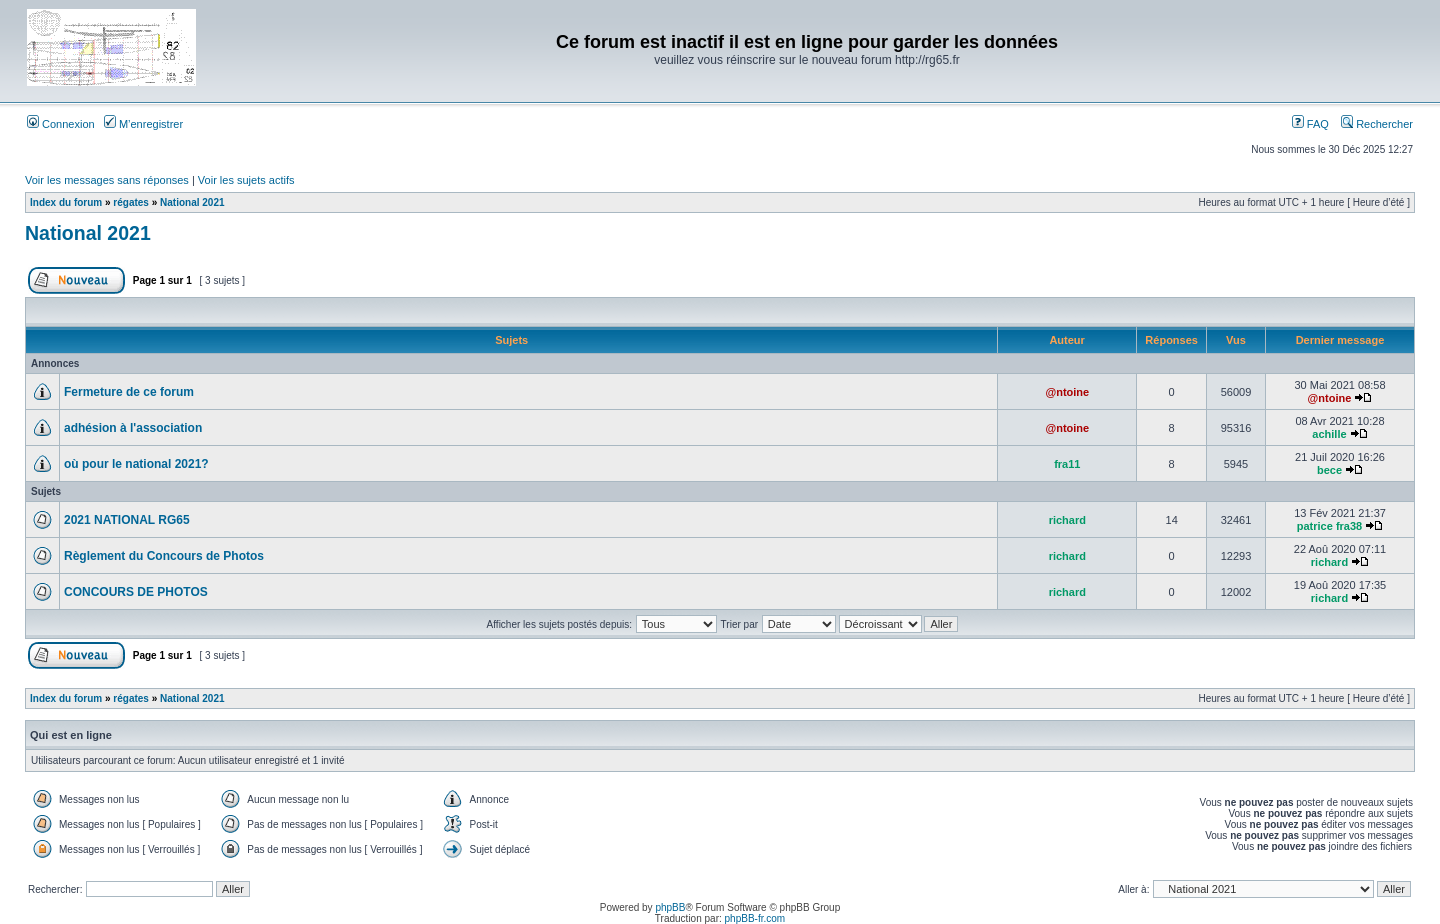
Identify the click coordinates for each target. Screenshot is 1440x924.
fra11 (1067, 464)
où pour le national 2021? (136, 464)
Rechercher (1377, 124)
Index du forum (66, 202)
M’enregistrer (143, 124)
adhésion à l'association (133, 428)
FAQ (1310, 124)
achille (1329, 434)
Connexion (61, 124)
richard (1067, 520)
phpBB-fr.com (755, 918)
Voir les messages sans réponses (107, 180)
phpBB (670, 907)
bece (1329, 470)
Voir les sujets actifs (246, 180)
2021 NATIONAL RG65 (127, 520)
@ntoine (1067, 392)
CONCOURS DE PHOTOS (136, 592)
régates (131, 202)
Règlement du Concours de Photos (164, 556)
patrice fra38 (1329, 526)
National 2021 (192, 202)
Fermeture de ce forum (129, 392)
